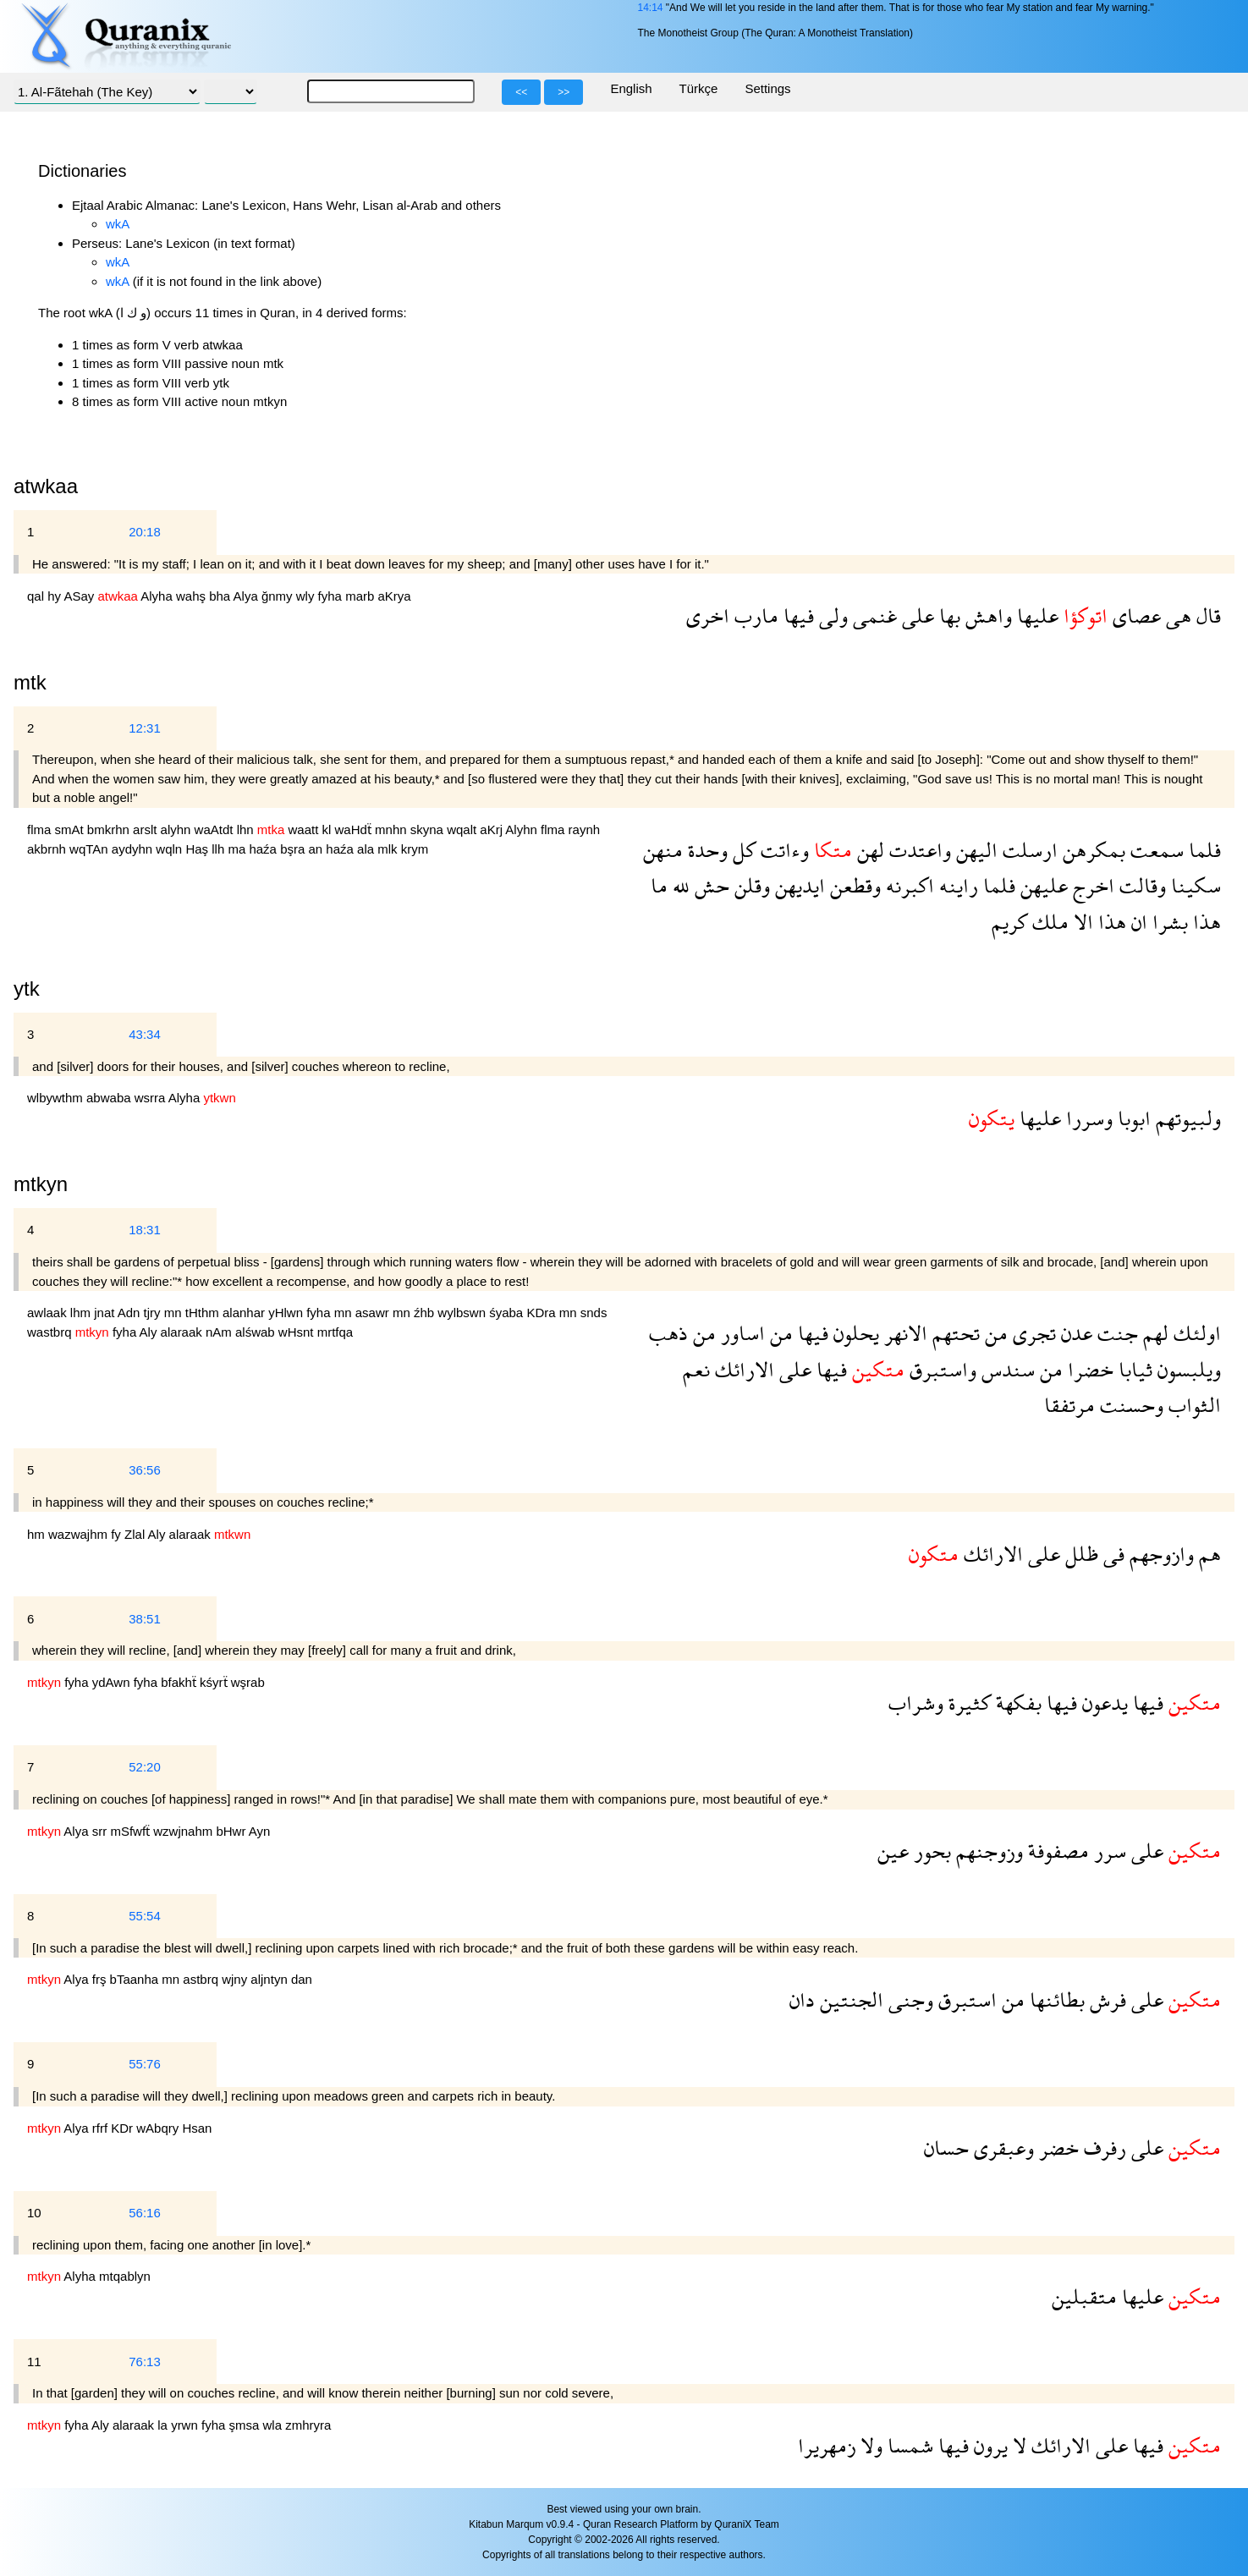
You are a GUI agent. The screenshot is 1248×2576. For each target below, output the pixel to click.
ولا (868, 2445)
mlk (389, 849)
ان (1136, 922)
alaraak (183, 1332)
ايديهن (797, 885)
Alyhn (523, 829)
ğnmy (278, 596)
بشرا (1167, 922)
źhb (425, 1312)
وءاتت (782, 850)
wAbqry (159, 2128)
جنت (1115, 1333)
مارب (753, 615)
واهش (986, 615)
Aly (150, 1332)
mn (174, 1312)
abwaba (110, 1097)
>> (563, 92)
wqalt (463, 829)
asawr (374, 1312)
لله (679, 885)
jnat (106, 1312)
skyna (428, 829)
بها (947, 615)
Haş (198, 849)
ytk (27, 988)
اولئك (1194, 1333)
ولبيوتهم (1186, 1118)
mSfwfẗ (131, 1831)
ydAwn (113, 1682)
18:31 (145, 1229)
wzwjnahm (184, 1831)
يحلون (853, 1333)
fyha (332, 596)
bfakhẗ (180, 1682)
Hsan (197, 2128)
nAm (220, 1332)
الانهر (903, 1333)
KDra (542, 1312)
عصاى (1134, 615)
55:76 (145, 2064)
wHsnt (297, 1332)
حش (709, 885)
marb (361, 596)
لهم (1153, 1333)
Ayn (260, 1831)
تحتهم (953, 1333)
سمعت (1154, 850)
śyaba (507, 1312)
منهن (663, 850)
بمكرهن (1091, 850)
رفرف (1102, 2147)
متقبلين (1084, 2296)
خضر (1056, 2147)
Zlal (136, 1534)
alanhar (245, 1312)
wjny (236, 1979)
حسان (946, 2147)
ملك (1048, 922)
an (317, 849)
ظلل (1079, 1554)
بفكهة (1016, 1702)
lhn (247, 829)
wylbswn (463, 1312)
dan (301, 1979)
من (994, 1333)
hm (37, 1534)
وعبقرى (1001, 2147)
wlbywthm (56, 1097)
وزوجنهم (987, 1850)
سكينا (1193, 885)
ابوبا (1132, 1118)
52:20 (145, 1767)
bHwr (232, 1831)
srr (101, 1831)
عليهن (1041, 885)
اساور (740, 1333)
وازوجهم (1159, 1554)
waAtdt (216, 829)
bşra (294, 849)
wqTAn (90, 849)
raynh (585, 829)
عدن (1074, 1333)
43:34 (145, 1034)
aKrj (492, 829)
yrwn (186, 2425)
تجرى (1032, 1333)
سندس (1005, 1369)
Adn (131, 1312)
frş (101, 1979)
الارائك (742, 1369)
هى (1176, 615)
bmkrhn (110, 829)
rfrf (102, 2128)
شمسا (907, 2445)
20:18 (145, 532)
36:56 (145, 1470)
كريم (1009, 922)
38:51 (145, 1619)
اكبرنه (907, 885)
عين (893, 1850)
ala (367, 849)
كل (742, 850)
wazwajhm (79, 1534)
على (915, 615)
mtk (30, 682)
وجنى (908, 1999)
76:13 (145, 2361)
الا (1081, 922)
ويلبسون (1186, 1369)
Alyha (158, 596)
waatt (305, 829)
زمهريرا (826, 2445)
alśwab (256, 1332)
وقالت (1140, 885)
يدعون (1102, 1702)
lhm (82, 1312)
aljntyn (270, 1979)
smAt (71, 829)
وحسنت (1129, 1405)
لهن (868, 850)
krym (415, 849)
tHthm (204, 1312)
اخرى (707, 615)
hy (55, 596)
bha (221, 596)
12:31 (145, 728)
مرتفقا (1069, 1405)
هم (1207, 1554)
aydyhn (134, 849)
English (630, 88)
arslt (147, 829)
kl (328, 829)
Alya (247, 596)
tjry (154, 1312)
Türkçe (698, 88)
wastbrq (51, 1332)
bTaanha (136, 1979)
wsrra (151, 1097)
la (164, 2425)
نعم (696, 1369)
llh (220, 849)
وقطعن (853, 885)
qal (37, 596)
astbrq (202, 1979)
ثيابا (1132, 1369)
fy (117, 1534)
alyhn (178, 829)
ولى (831, 615)
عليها (1035, 615)
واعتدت (917, 850)
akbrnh (48, 849)
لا (1017, 2445)
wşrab (248, 1682)
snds (594, 1312)
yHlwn (287, 1312)
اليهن (974, 850)
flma (41, 829)
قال (1206, 615)
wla (274, 2425)
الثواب (1192, 1405)
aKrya (393, 596)
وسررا (1087, 1118)
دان (802, 1999)
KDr (123, 2128)
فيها (796, 615)
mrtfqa (335, 1332)
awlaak (48, 1312)
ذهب (668, 1333)
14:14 (649, 8)
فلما (1202, 850)
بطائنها (1055, 1999)
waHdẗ (355, 829)
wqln (170, 849)
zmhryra (308, 2425)
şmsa (246, 2425)
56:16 (145, 2212)
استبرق (965, 1999)
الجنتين (849, 1999)
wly (307, 596)
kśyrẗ (215, 1682)
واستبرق (940, 1369)
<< (521, 92)
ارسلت (1028, 850)
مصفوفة (1056, 1850)
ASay (80, 596)
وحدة (705, 850)
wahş (192, 596)
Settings (767, 88)
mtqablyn (125, 2276)
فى (1111, 1554)
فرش (1105, 1999)
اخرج (1091, 885)
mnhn (392, 829)
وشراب (915, 1702)
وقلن (749, 885)
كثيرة (967, 1702)
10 (34, 2212)
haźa (264, 849)
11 (34, 2361)
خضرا (1088, 1369)
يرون (988, 2445)
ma (238, 849)
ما (659, 885)
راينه (956, 885)
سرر (1107, 1850)
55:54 (145, 1916)
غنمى (872, 615)
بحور (930, 1850)
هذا (1204, 922)
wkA (117, 224)
